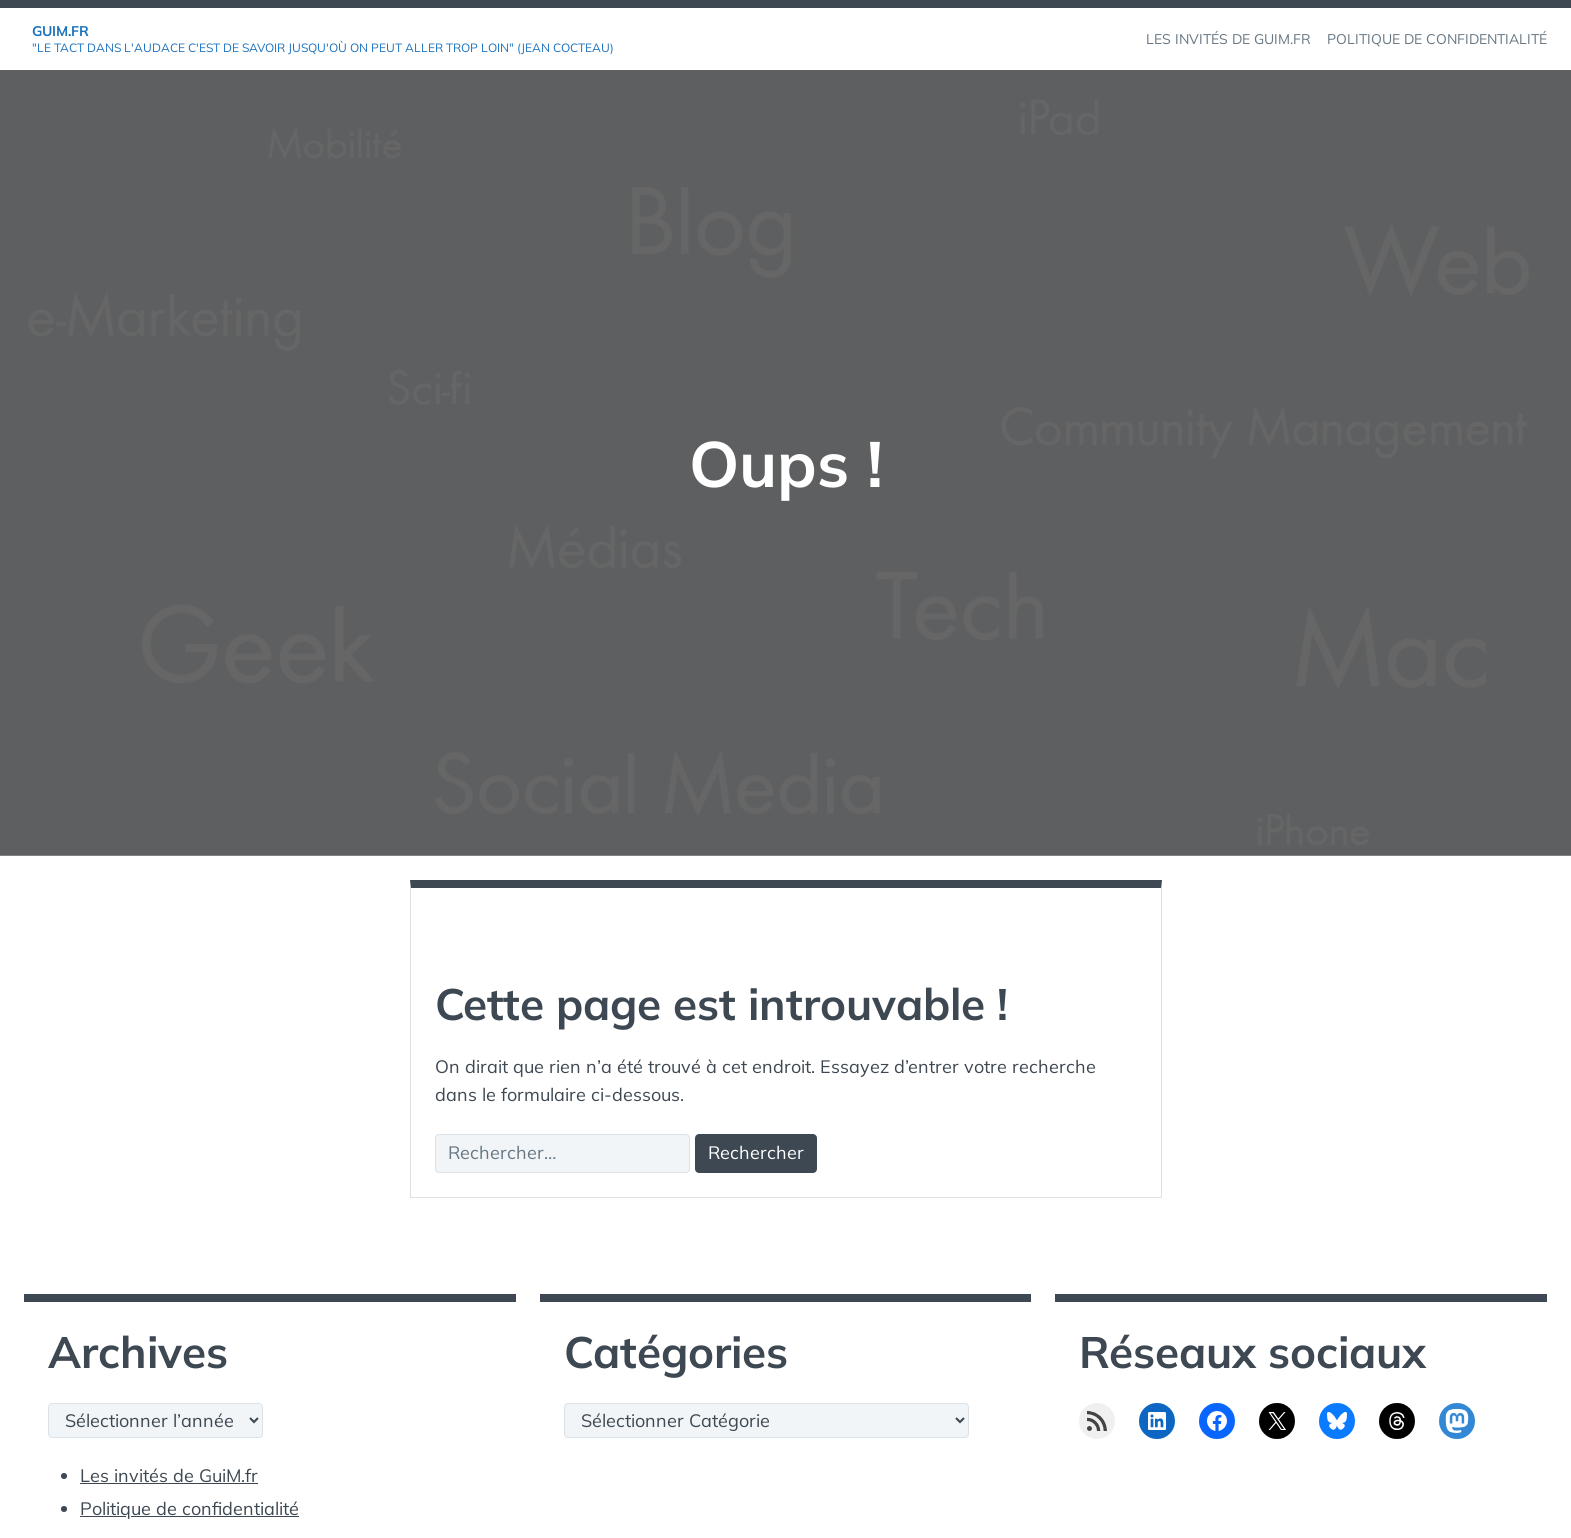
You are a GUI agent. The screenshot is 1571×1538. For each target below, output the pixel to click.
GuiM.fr (60, 31)
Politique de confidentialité (189, 1508)
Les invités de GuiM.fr (169, 1475)
